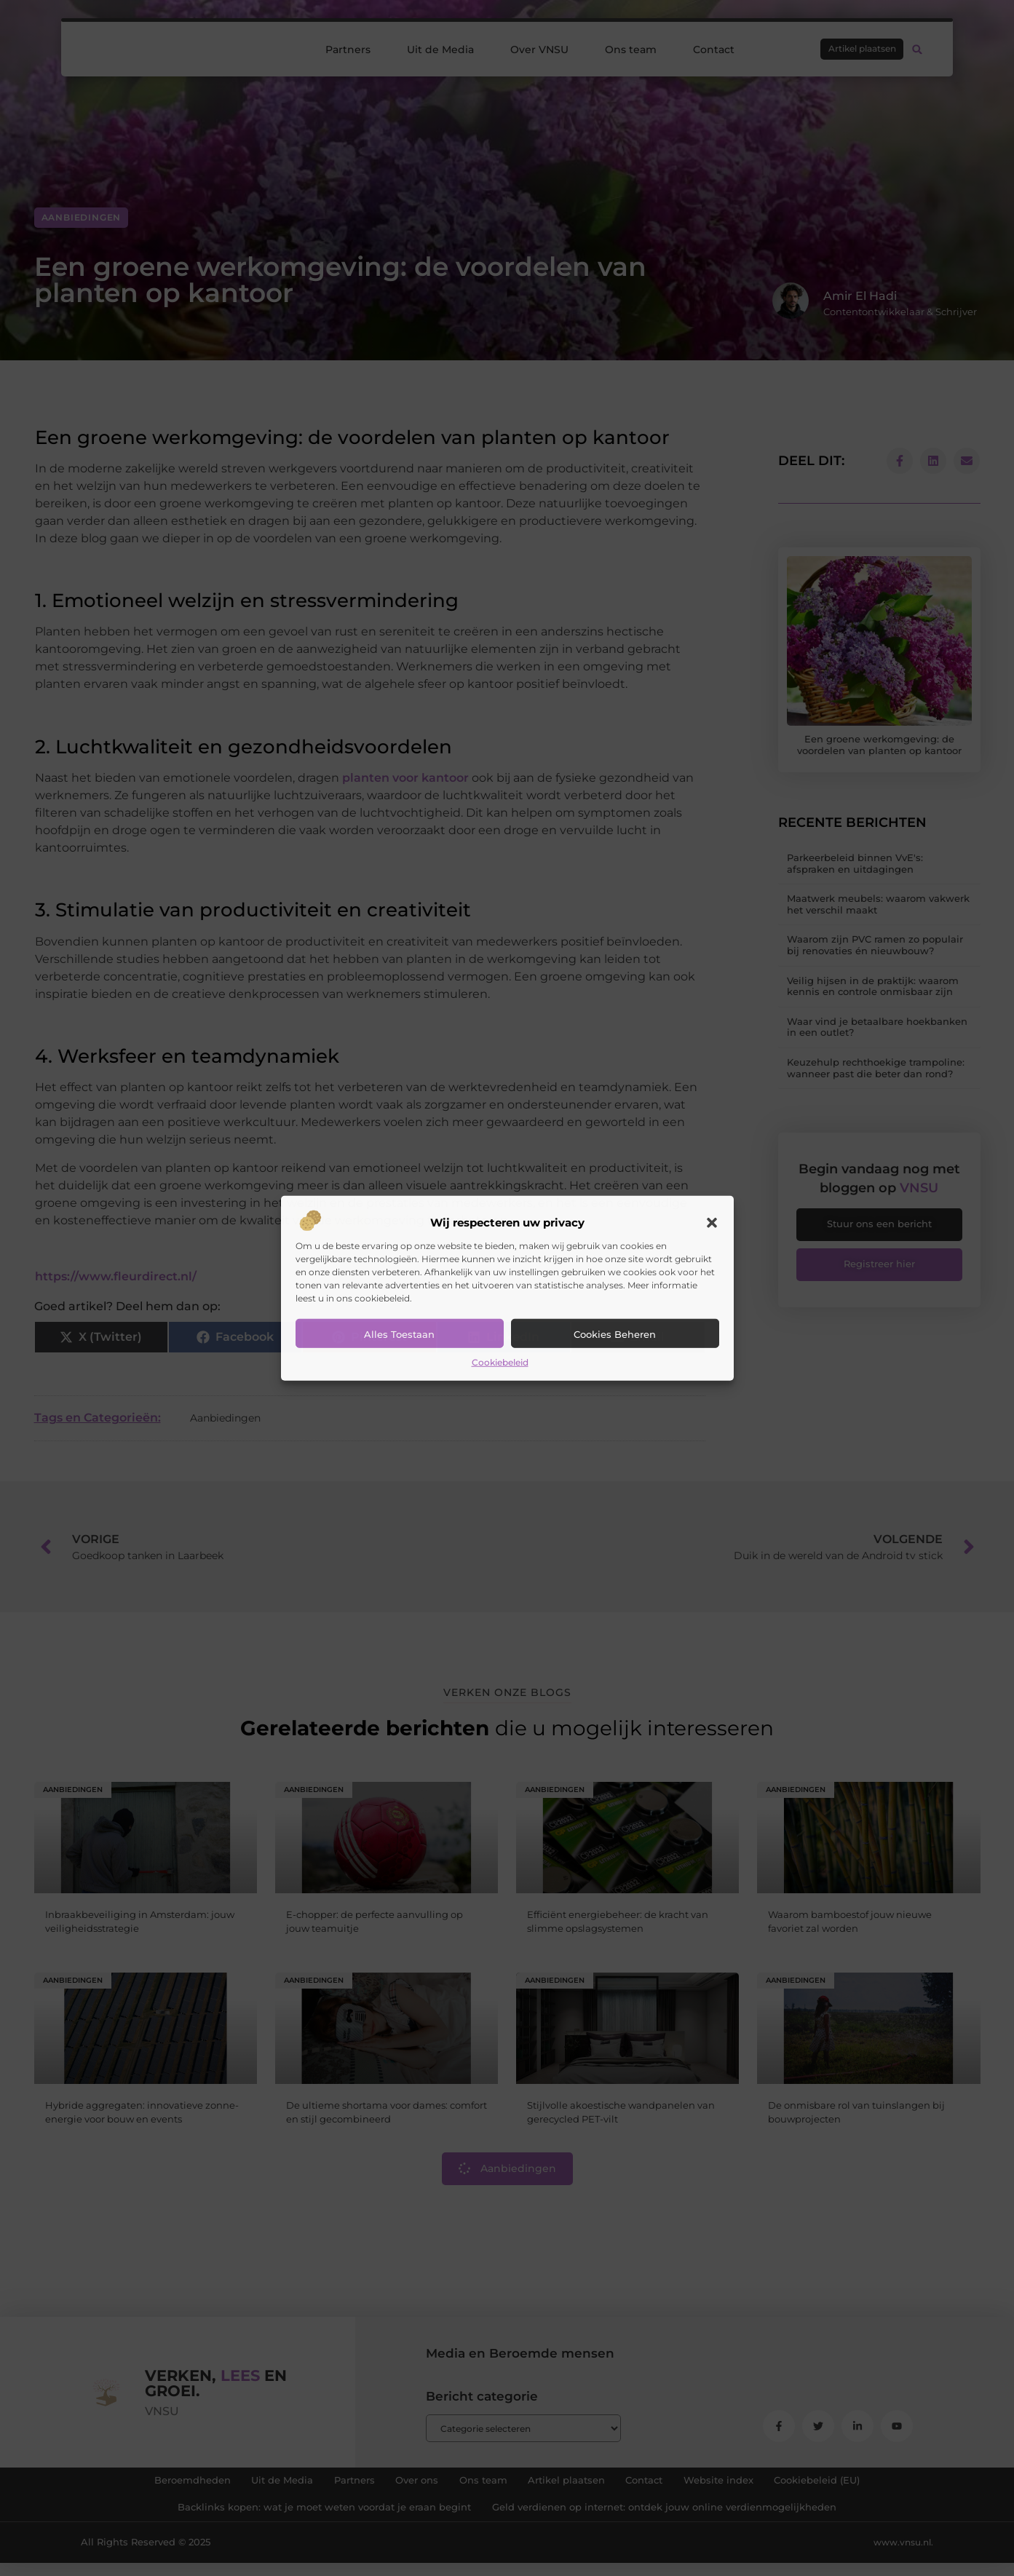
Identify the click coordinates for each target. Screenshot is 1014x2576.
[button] (712, 1223)
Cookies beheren (615, 1334)
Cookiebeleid (500, 1362)
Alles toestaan (399, 1334)
